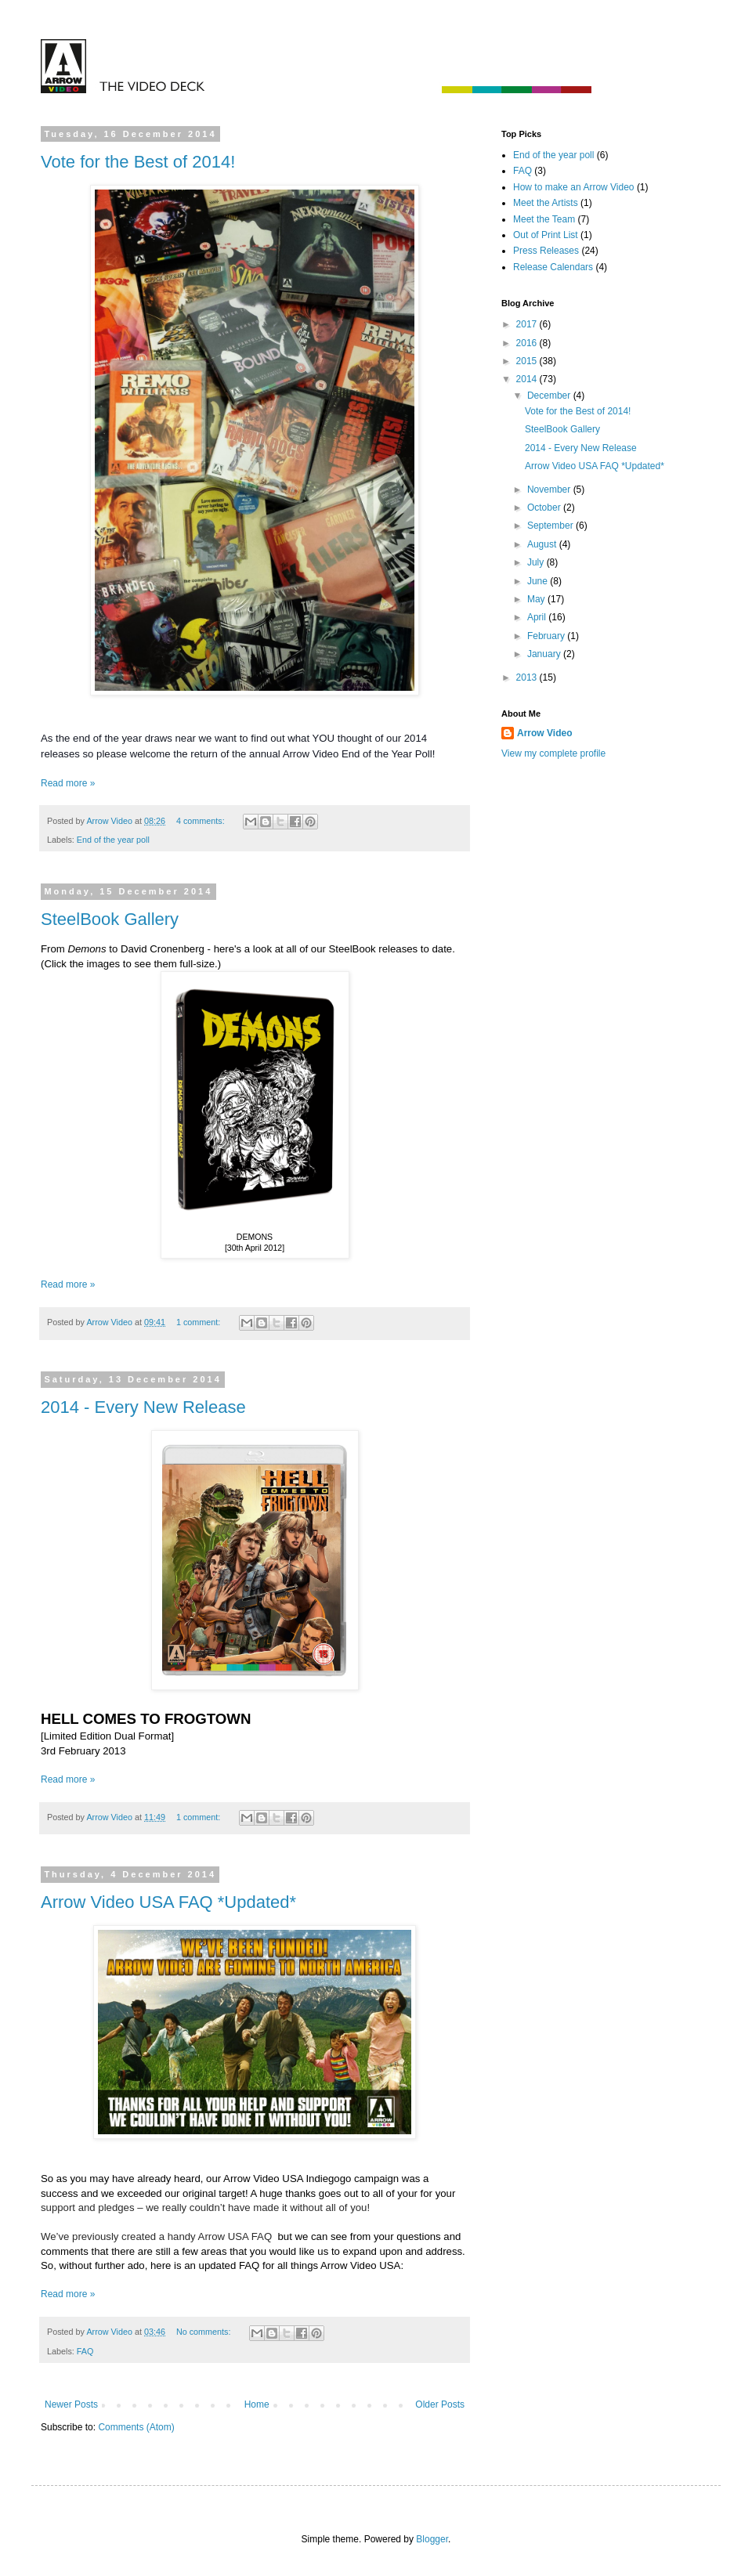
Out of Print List (545, 234)
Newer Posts (71, 2404)
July (537, 562)
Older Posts (440, 2404)
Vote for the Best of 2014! (138, 162)
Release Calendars (553, 267)
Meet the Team (544, 219)
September (551, 525)
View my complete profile (553, 753)
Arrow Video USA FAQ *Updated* (168, 1902)
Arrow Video (544, 733)
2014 (528, 379)
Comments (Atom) (136, 2427)
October (545, 507)
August (543, 544)
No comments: (204, 2331)
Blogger (432, 2539)
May (537, 599)
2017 (528, 324)
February (547, 635)
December (550, 395)
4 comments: (201, 821)
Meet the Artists (545, 202)
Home (256, 2404)
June (538, 581)
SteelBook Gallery (110, 919)
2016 (528, 343)
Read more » (68, 783)
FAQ (85, 2351)
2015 (528, 361)
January (545, 654)
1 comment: (199, 1322)
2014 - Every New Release (143, 1407)
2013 (528, 677)
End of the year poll (113, 839)
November (550, 489)
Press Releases (546, 250)
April (537, 617)
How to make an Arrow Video (573, 187)
